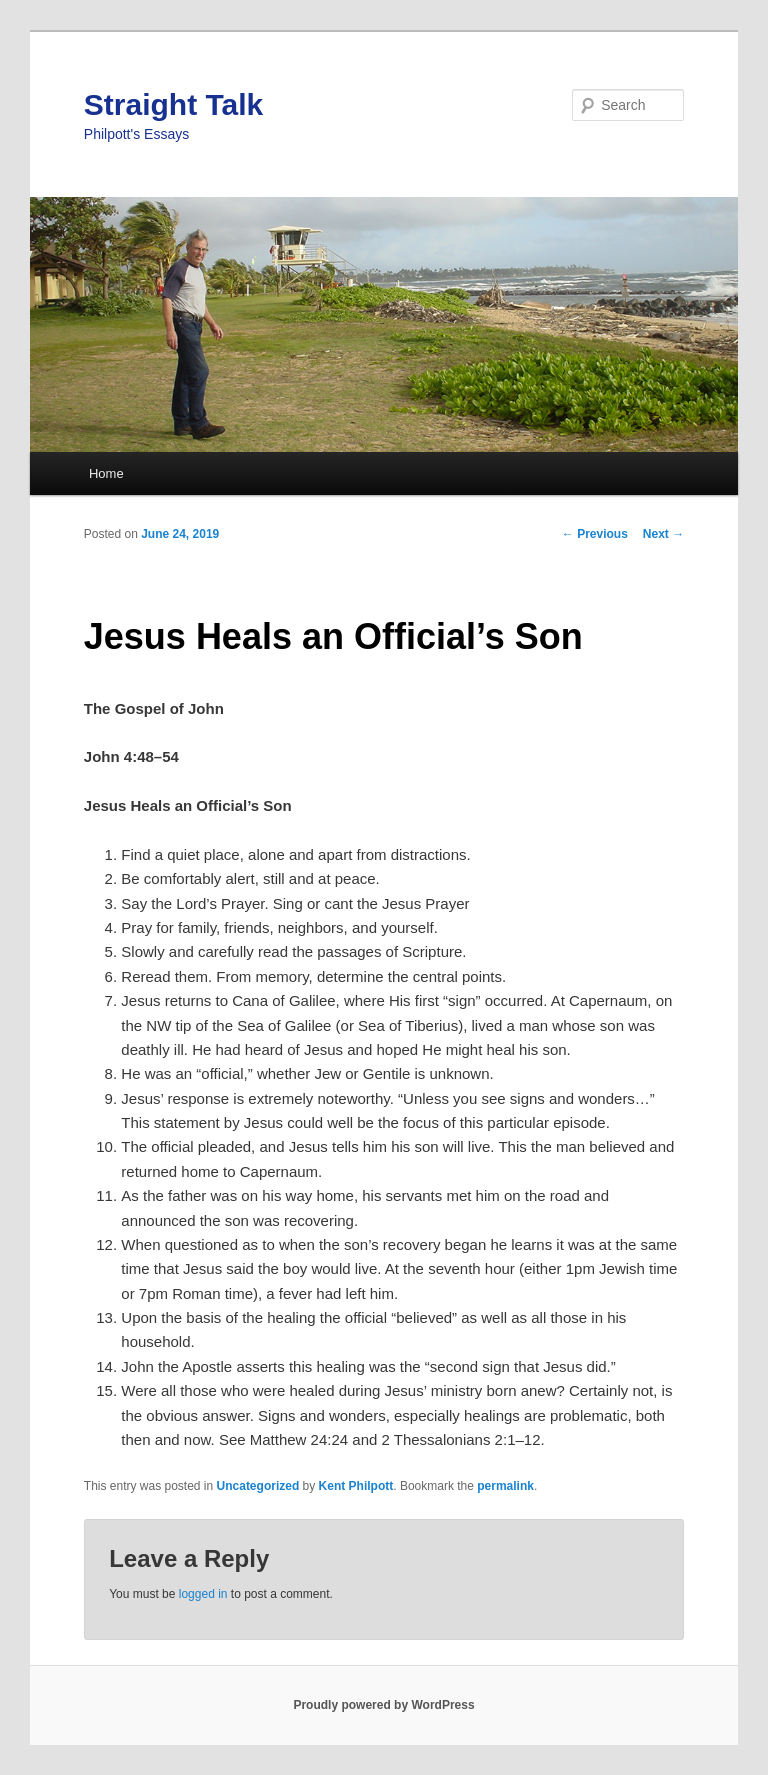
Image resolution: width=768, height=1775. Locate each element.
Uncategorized (258, 1486)
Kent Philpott (356, 1486)
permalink (505, 1486)
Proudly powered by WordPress (383, 1705)
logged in (203, 1594)
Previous (595, 534)
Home (106, 473)
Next (663, 534)
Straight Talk (173, 104)
